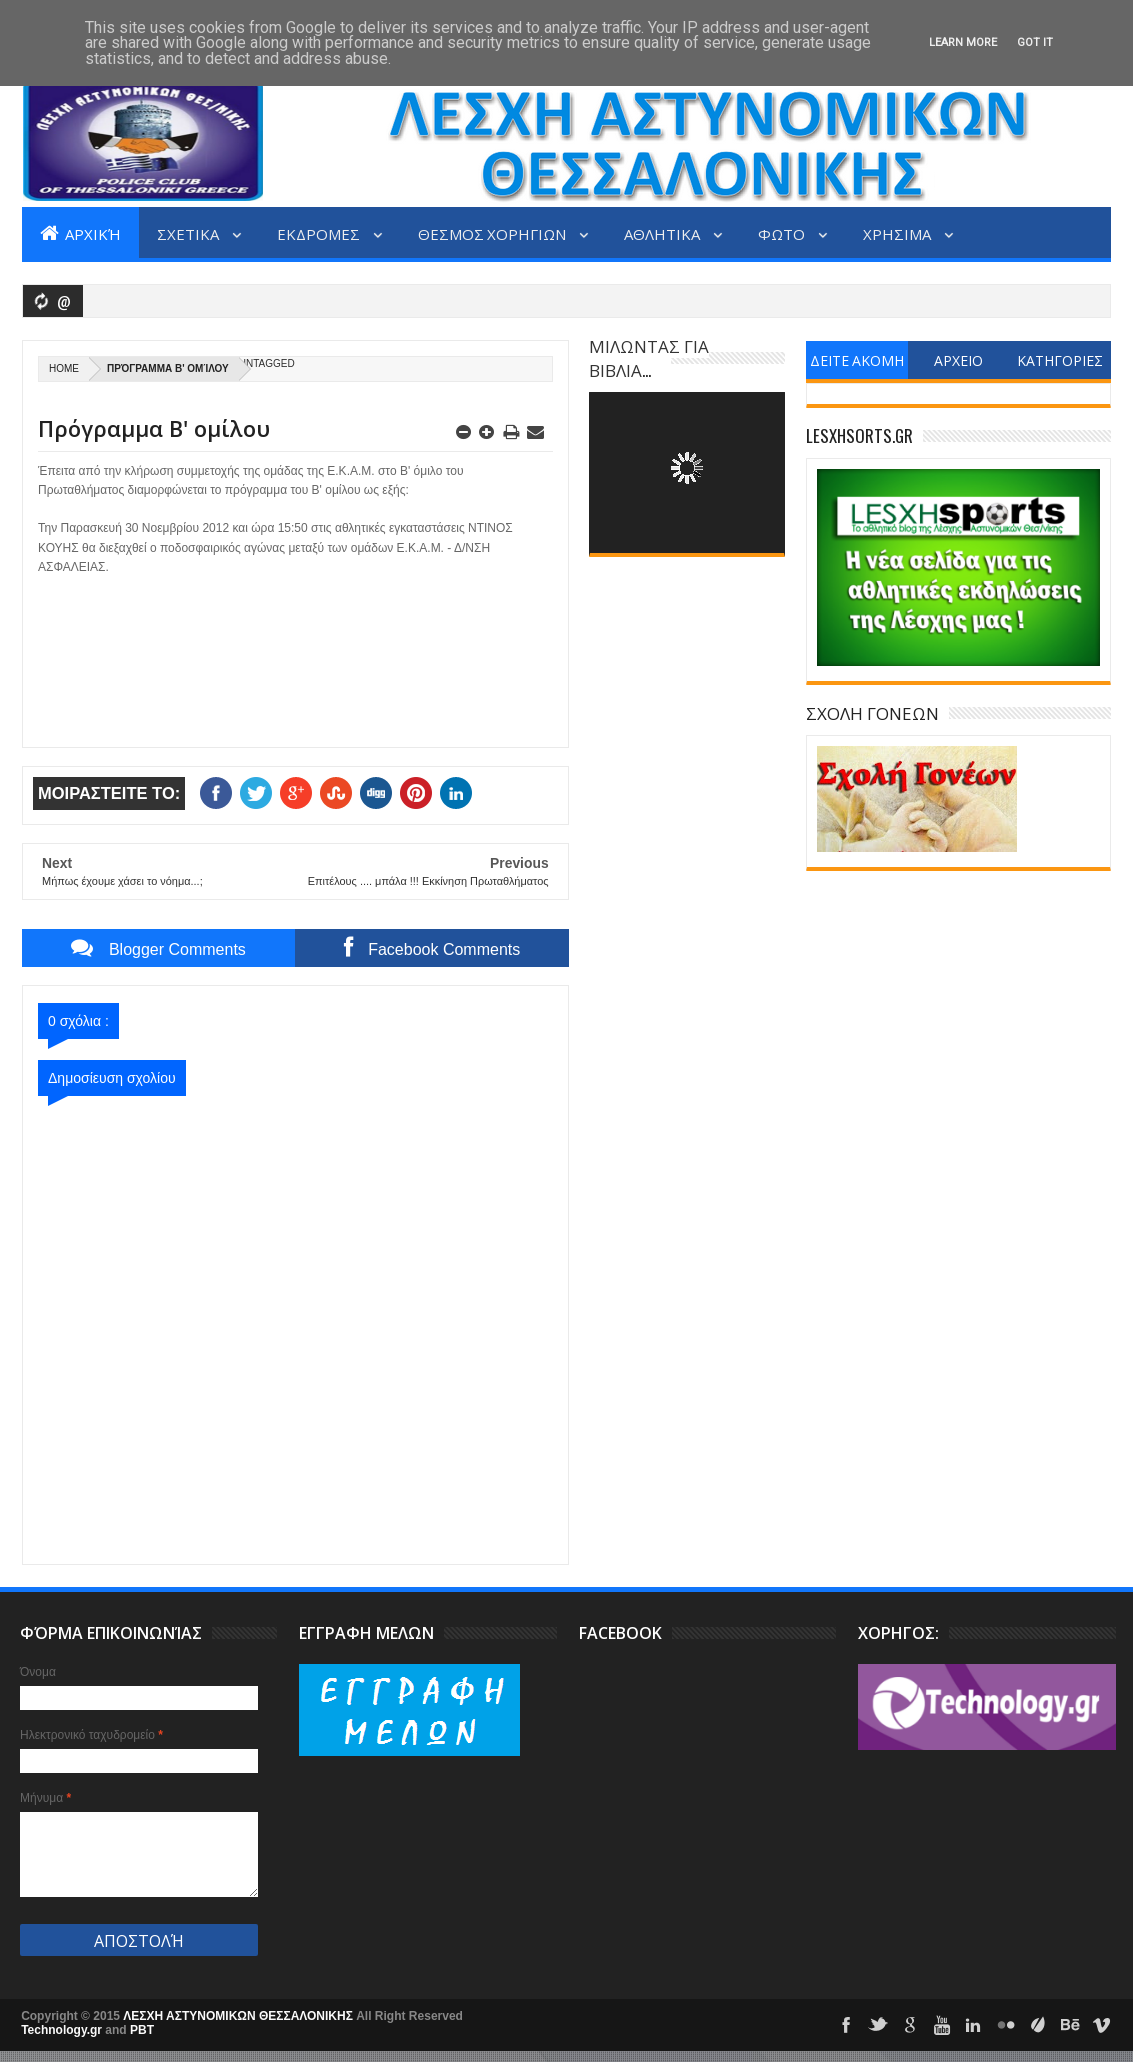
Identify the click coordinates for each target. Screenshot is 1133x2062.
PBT (142, 2030)
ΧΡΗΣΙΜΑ (898, 233)
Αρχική (80, 233)
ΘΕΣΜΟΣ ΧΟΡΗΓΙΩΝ (493, 233)
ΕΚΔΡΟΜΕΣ (320, 233)
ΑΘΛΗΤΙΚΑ (663, 233)
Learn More (963, 42)
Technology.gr (63, 2030)
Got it (1035, 42)
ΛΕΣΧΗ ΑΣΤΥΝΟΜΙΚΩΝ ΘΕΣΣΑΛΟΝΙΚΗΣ (239, 2016)
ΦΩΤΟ (783, 233)
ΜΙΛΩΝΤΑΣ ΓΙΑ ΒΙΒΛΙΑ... (649, 357)
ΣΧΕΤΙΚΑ (189, 233)
